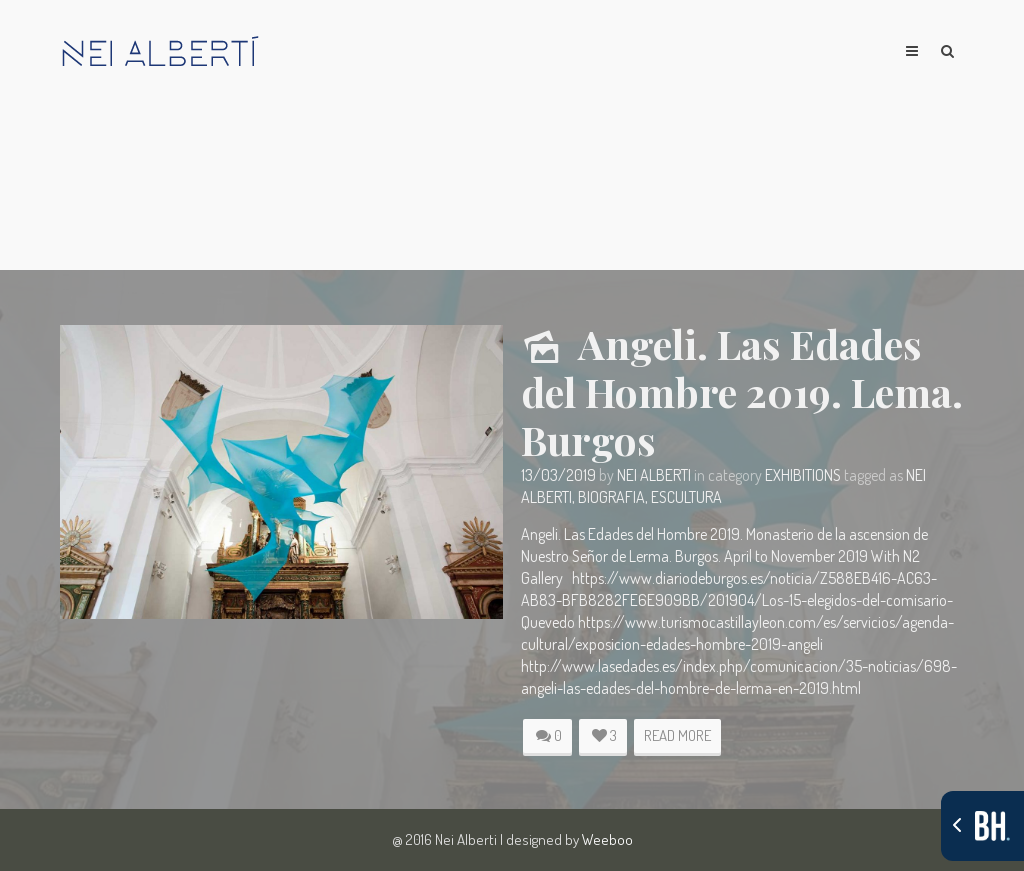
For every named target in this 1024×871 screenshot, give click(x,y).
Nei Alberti (654, 475)
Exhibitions (803, 475)
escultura (686, 497)
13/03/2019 (558, 475)
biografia (611, 497)
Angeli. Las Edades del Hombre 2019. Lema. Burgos (742, 391)
